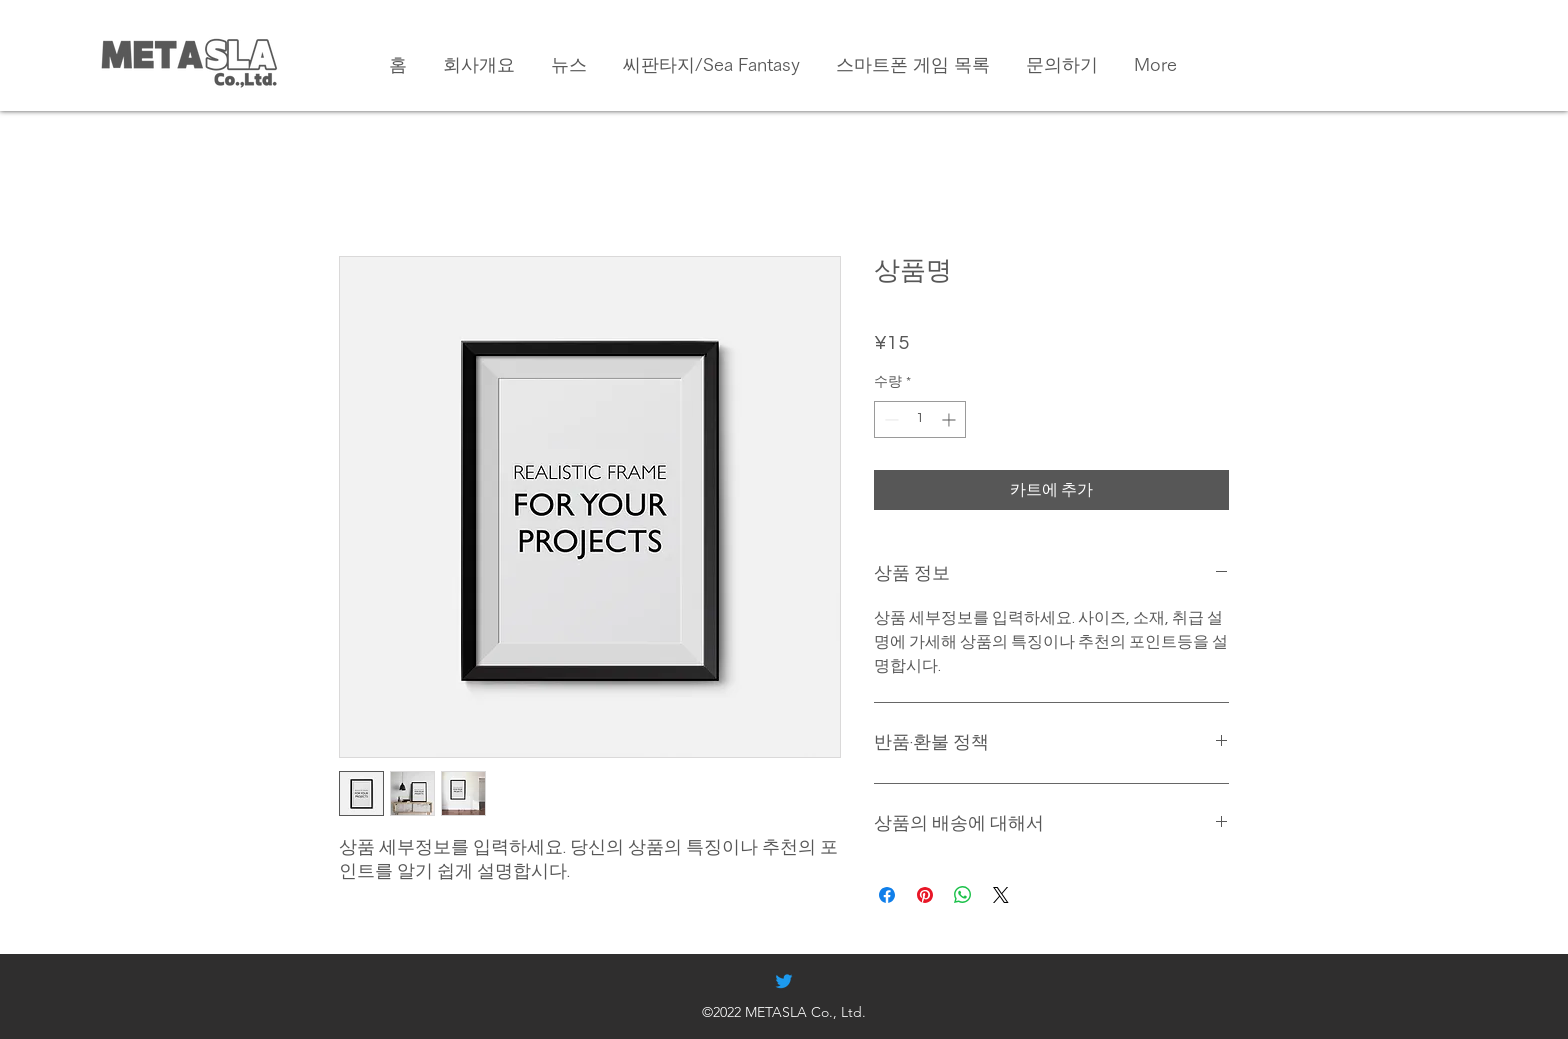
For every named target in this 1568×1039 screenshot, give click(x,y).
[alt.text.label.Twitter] (784, 981)
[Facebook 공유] (887, 895)
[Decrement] (889, 419)
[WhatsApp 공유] (963, 895)
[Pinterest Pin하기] (925, 895)
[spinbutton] (920, 419)
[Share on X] (1001, 895)
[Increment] (950, 419)
